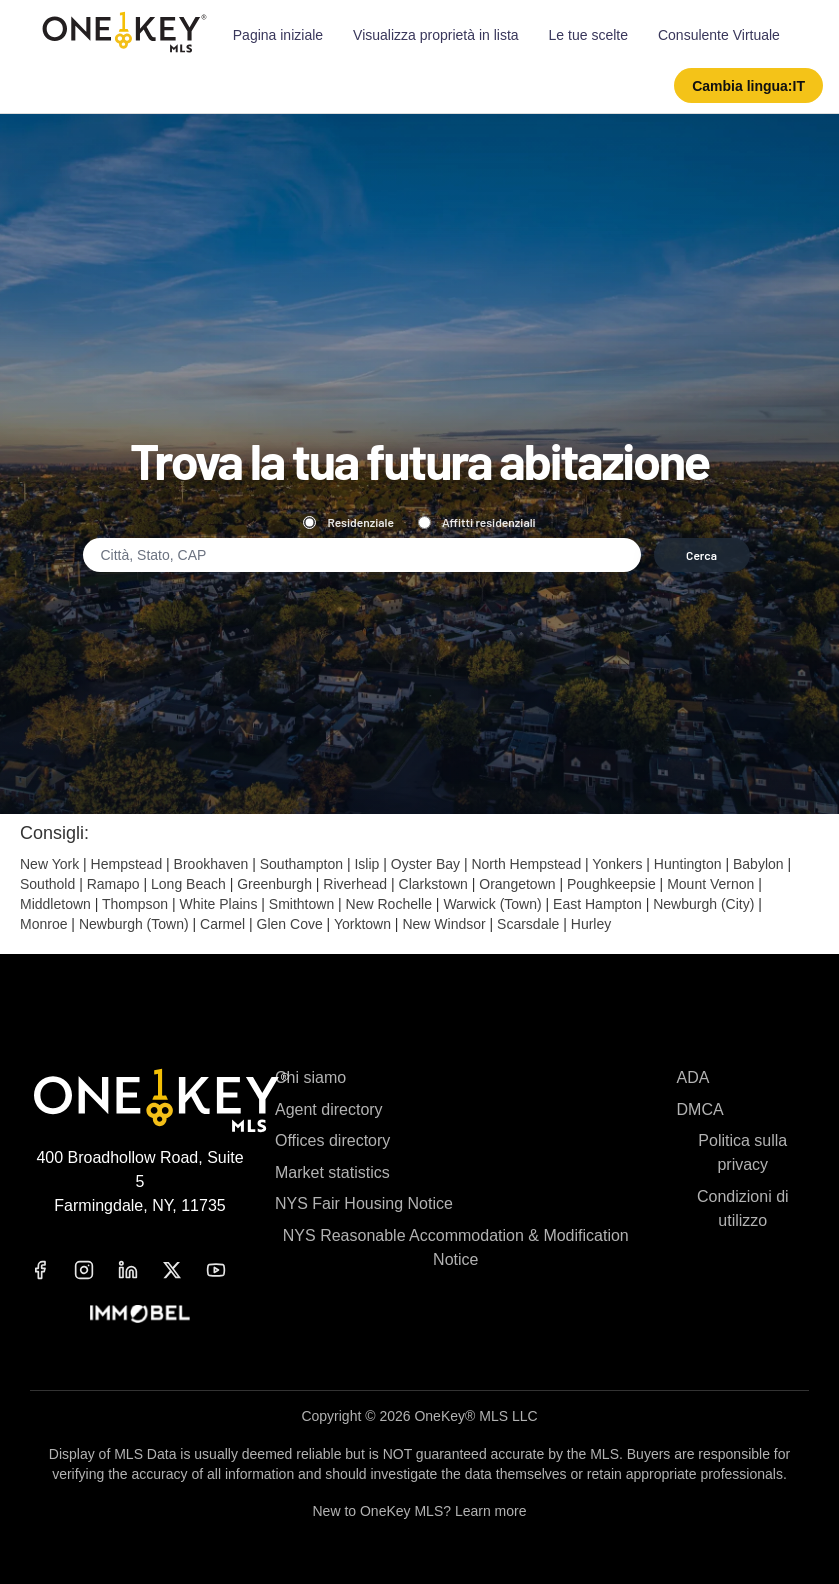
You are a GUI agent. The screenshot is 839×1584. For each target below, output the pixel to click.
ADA (693, 1077)
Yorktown (362, 924)
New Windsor (443, 924)
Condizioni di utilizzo (743, 1208)
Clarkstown (433, 884)
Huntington (688, 864)
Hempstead (127, 864)
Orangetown (517, 884)
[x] (184, 1270)
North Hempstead (526, 864)
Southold (47, 884)
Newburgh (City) (703, 904)
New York (49, 864)
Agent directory (329, 1109)
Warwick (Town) (492, 904)
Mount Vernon (710, 884)
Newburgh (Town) (134, 924)
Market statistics (332, 1172)
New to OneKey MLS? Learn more (420, 1511)
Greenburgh (274, 884)
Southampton (301, 864)
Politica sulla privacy (742, 1152)
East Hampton (597, 904)
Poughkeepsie (611, 884)
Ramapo (113, 884)
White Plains (219, 904)
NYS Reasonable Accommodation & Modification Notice (456, 1247)
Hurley (591, 924)
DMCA (700, 1109)
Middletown (55, 904)
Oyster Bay (425, 864)
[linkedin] (140, 1270)
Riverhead (355, 884)
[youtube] (228, 1270)
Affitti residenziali (477, 522)
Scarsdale (528, 924)
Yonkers (617, 864)
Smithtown (301, 904)
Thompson (135, 904)
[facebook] (52, 1270)
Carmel (222, 924)
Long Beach (188, 884)
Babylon (758, 864)
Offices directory (332, 1140)
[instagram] (96, 1270)
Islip (366, 864)
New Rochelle (389, 904)
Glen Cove (290, 924)
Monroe (43, 924)
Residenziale (348, 522)
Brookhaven (211, 864)
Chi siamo (310, 1077)
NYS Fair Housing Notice (364, 1203)
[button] (748, 85)
